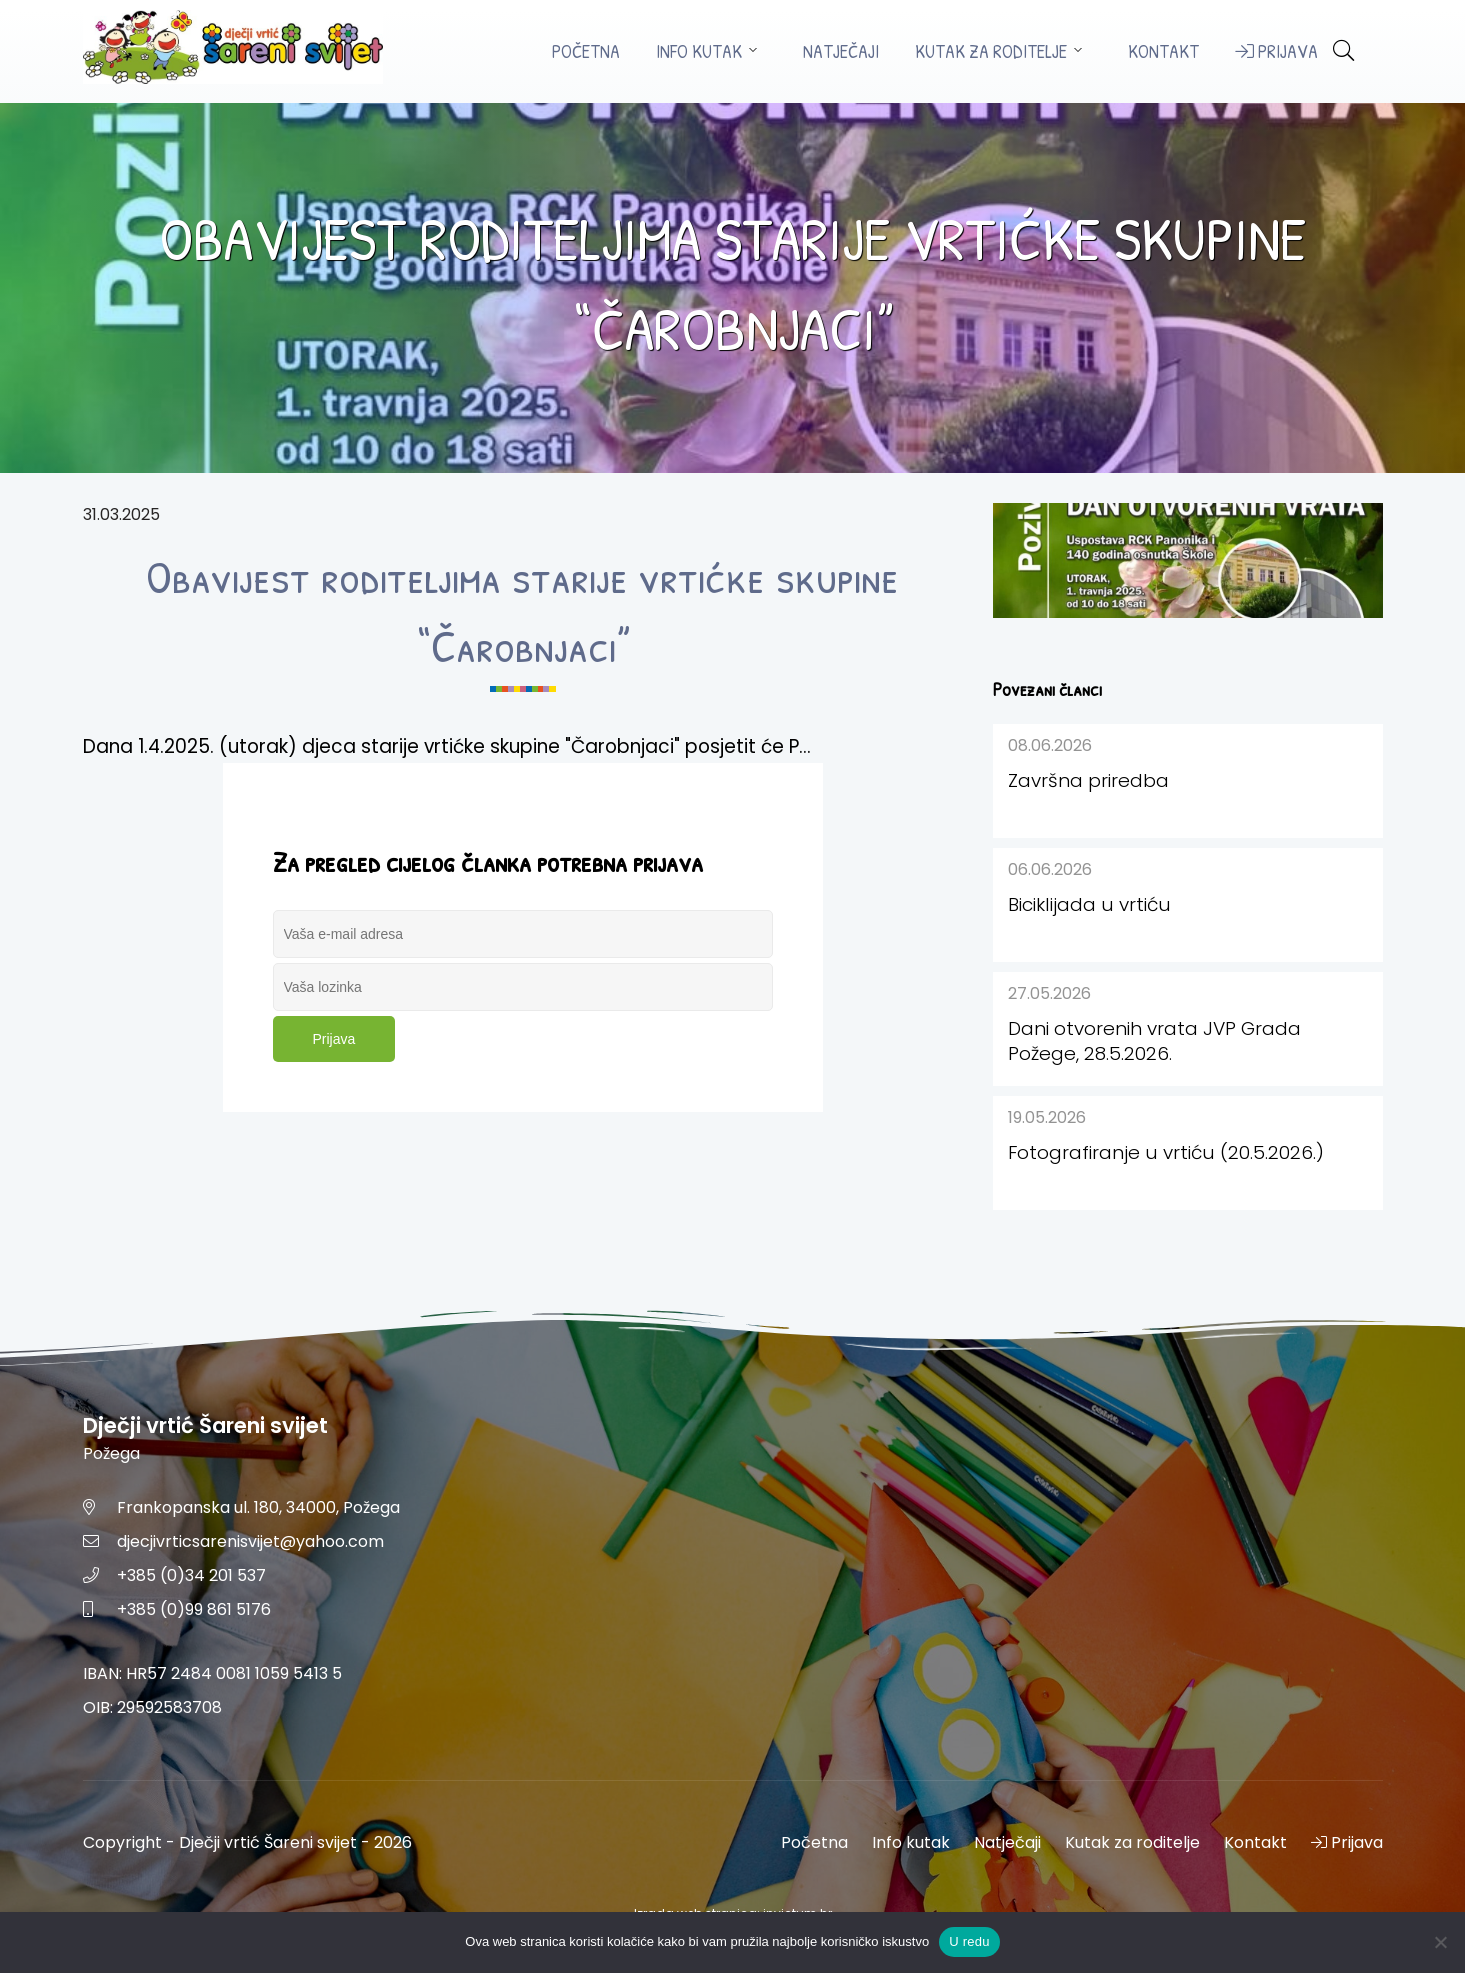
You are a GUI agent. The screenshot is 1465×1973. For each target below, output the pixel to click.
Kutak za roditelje (991, 51)
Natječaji (841, 51)
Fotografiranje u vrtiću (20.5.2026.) (1166, 1152)
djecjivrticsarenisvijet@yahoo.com (250, 1541)
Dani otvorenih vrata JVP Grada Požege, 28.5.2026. (1154, 1041)
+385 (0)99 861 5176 (194, 1609)
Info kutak (699, 51)
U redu (969, 1941)
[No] (1440, 1942)
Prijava (1276, 51)
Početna (586, 51)
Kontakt (1163, 51)
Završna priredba (1088, 780)
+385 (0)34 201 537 (191, 1575)
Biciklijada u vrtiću (1089, 904)
